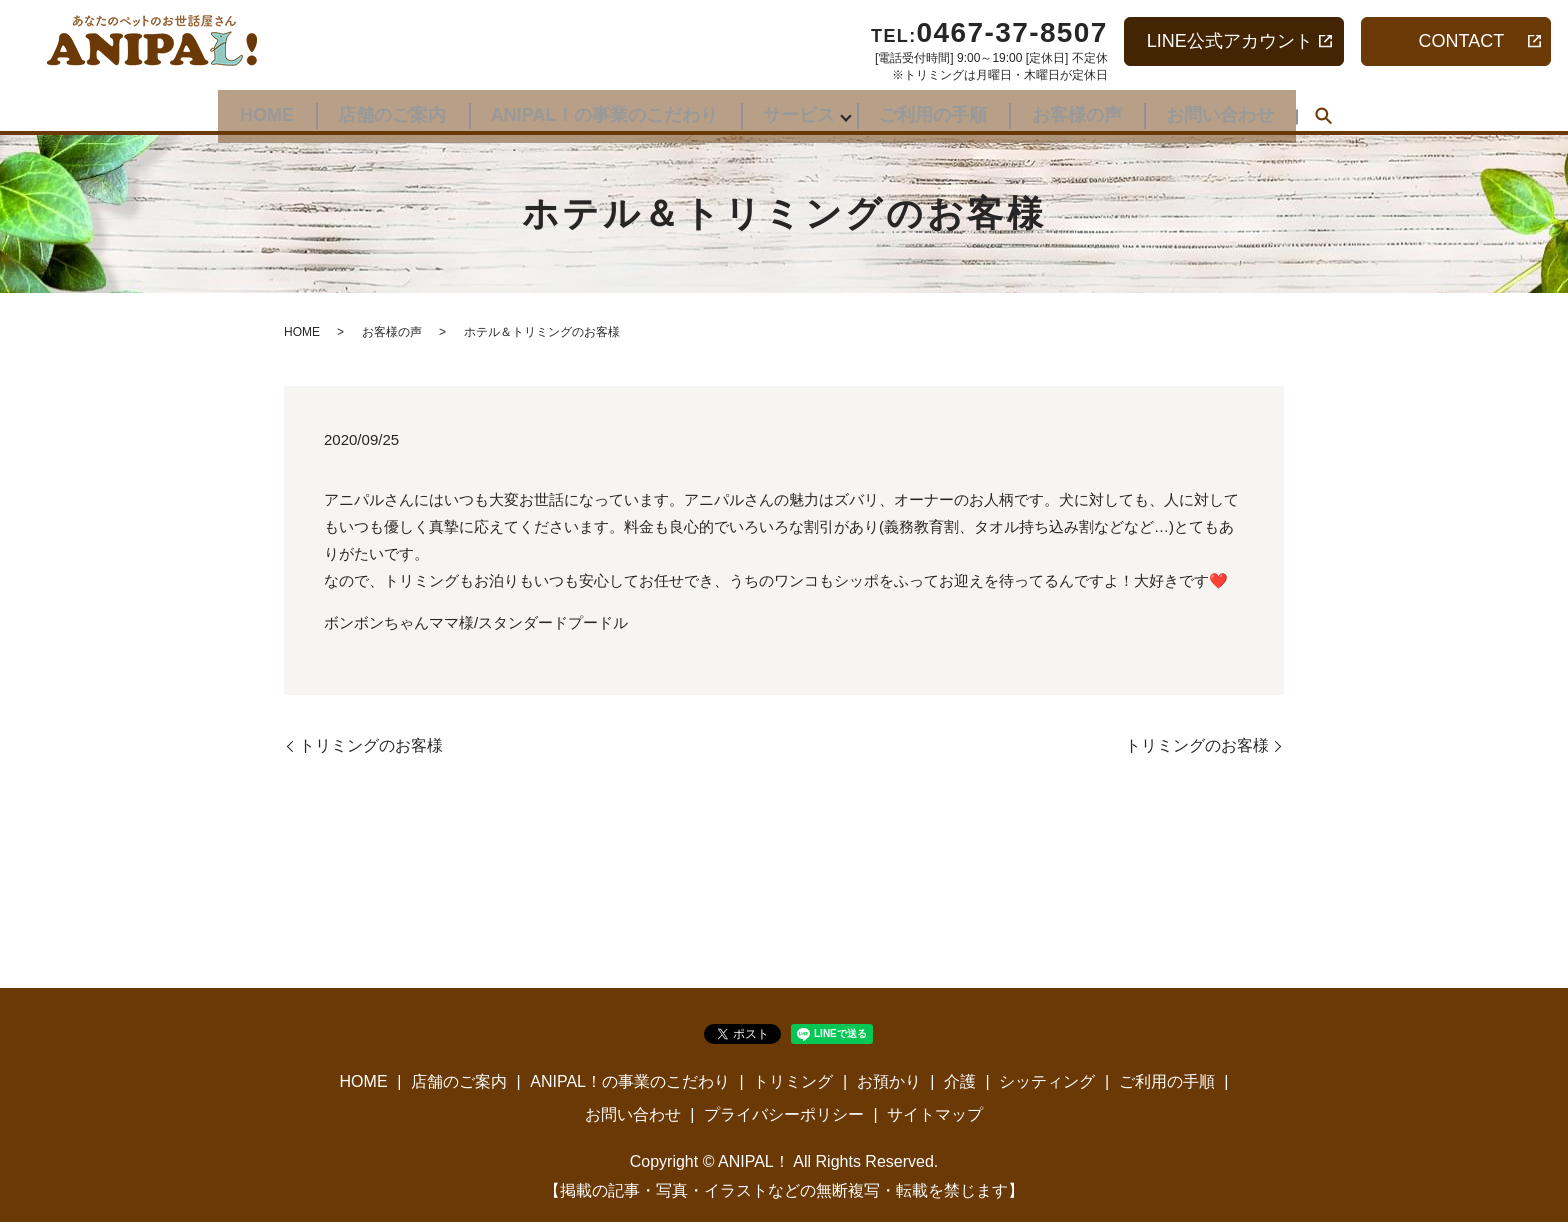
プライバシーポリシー (784, 1114)
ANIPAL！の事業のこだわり (595, 108)
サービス (799, 108)
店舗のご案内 (373, 108)
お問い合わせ (1249, 108)
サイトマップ (935, 1114)
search (1357, 110)
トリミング (793, 1081)
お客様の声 (1096, 108)
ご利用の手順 (943, 108)
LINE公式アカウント (1230, 41)
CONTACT (1462, 41)
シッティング (1047, 1081)
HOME (238, 108)
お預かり (889, 1081)
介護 (960, 1081)
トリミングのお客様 (371, 745)
